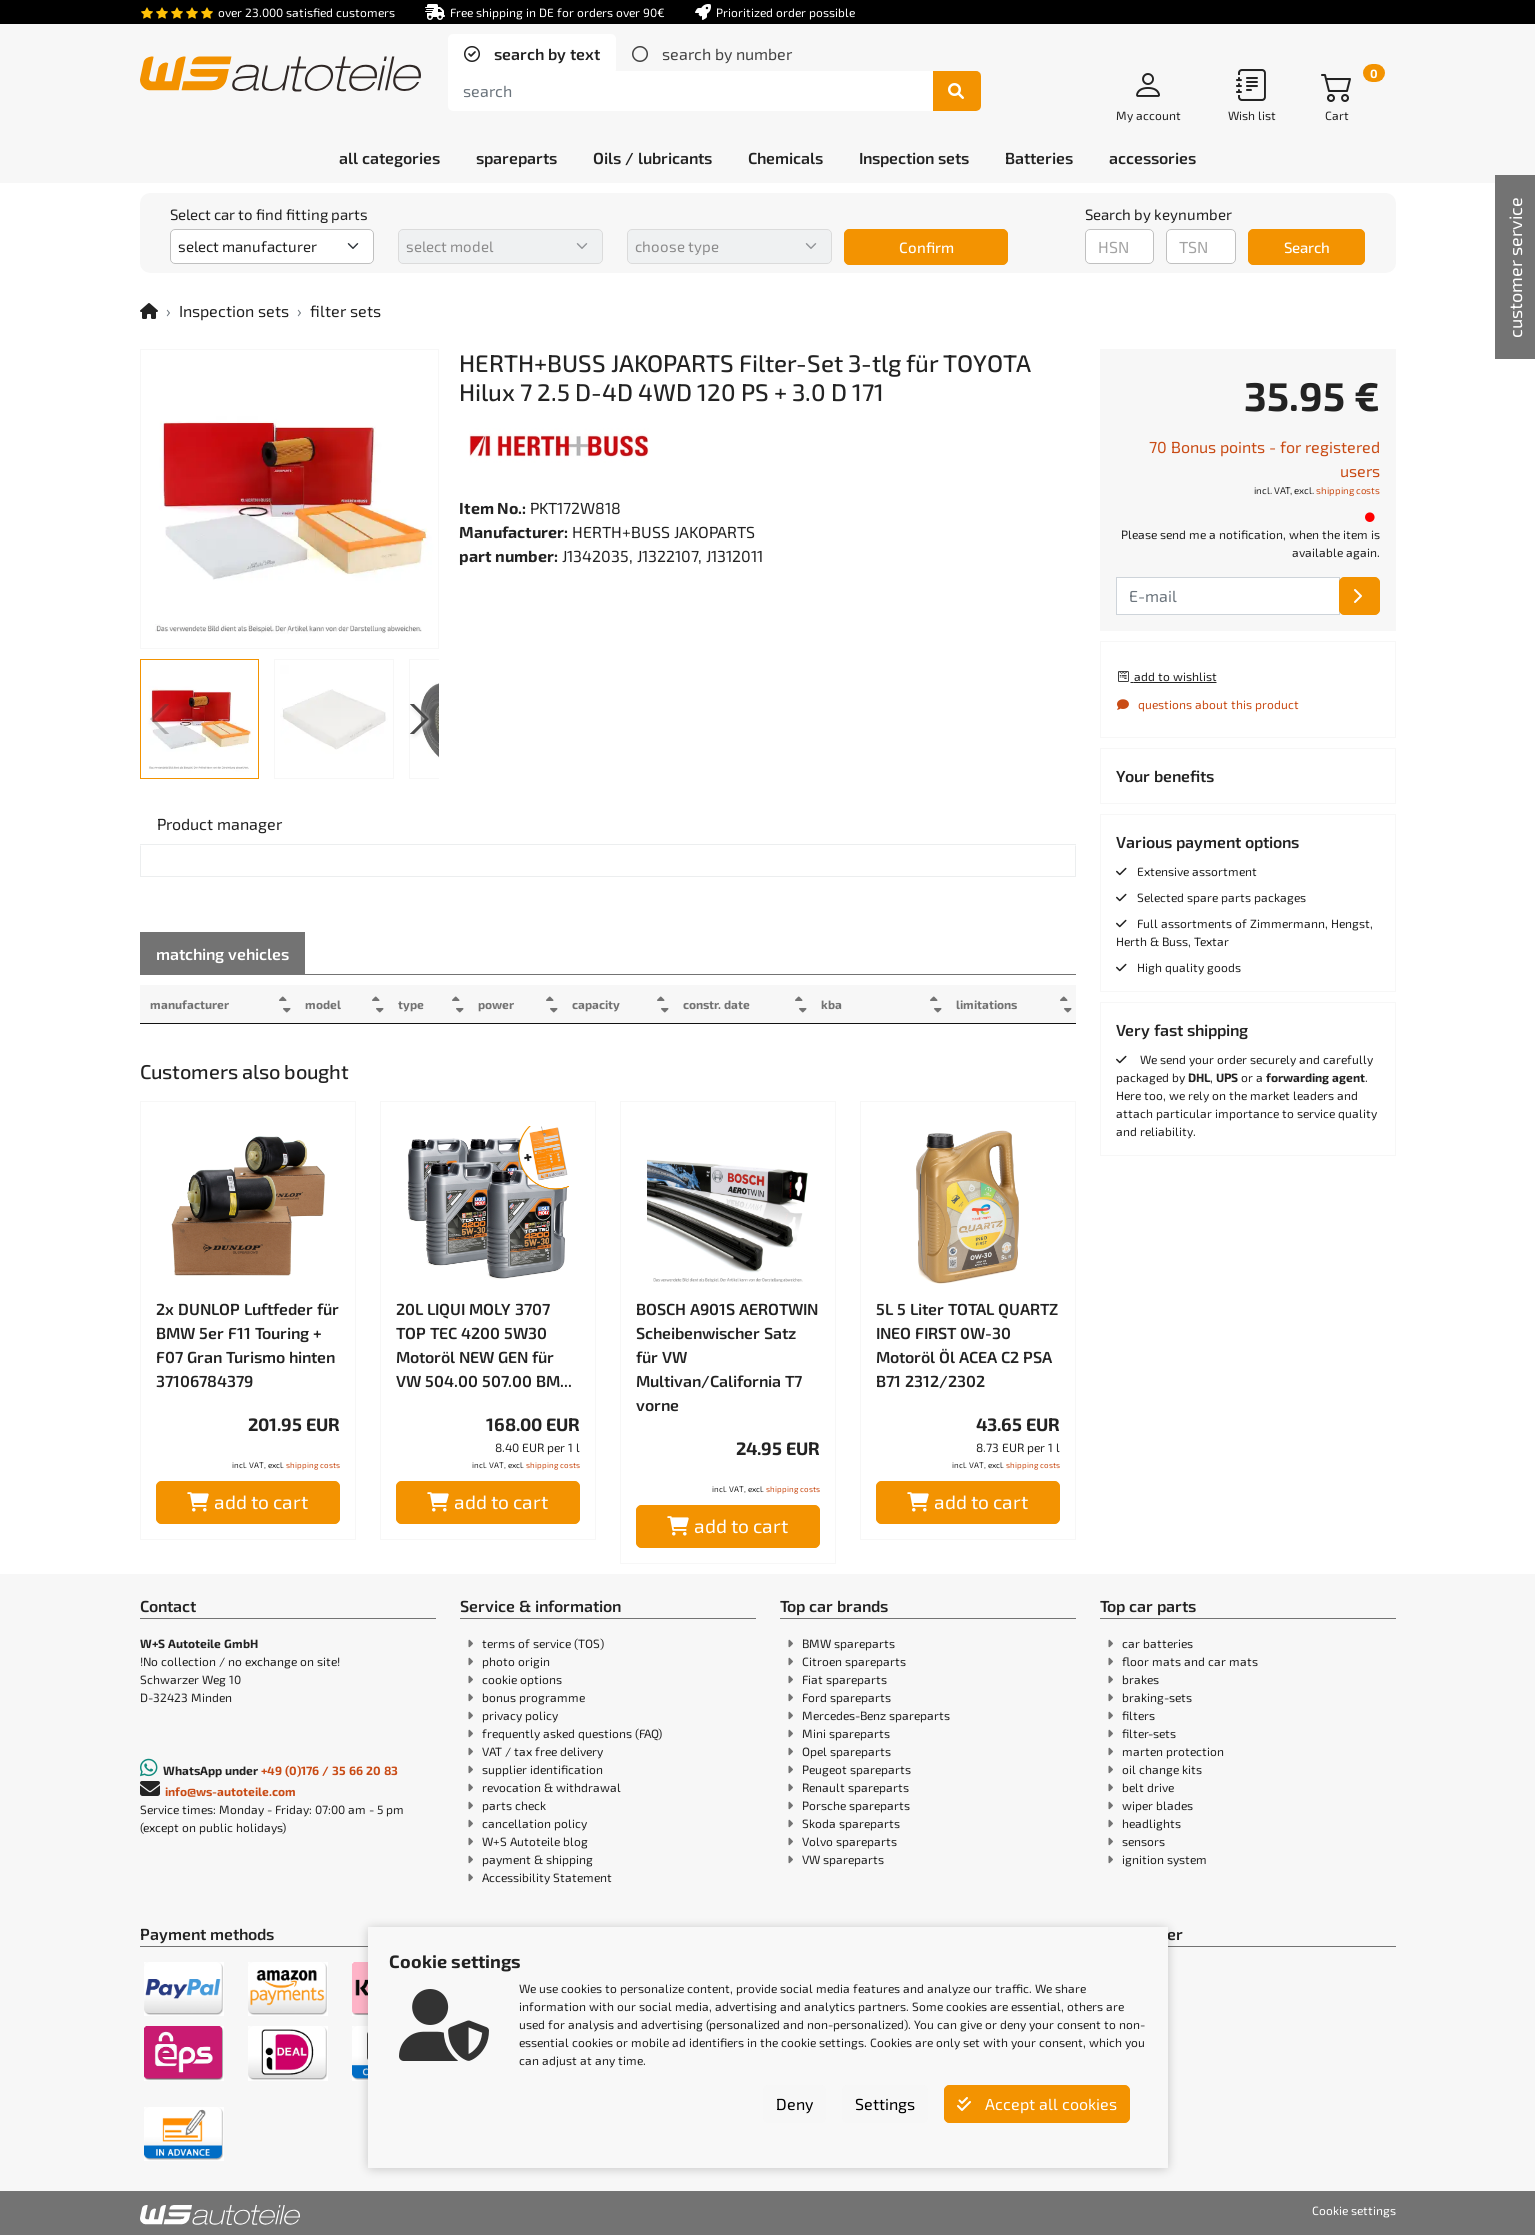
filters (1138, 1715)
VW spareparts (843, 1859)
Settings (885, 2103)
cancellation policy (534, 1823)
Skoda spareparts (851, 1823)
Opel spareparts (846, 1751)
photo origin (516, 1661)
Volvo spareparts (849, 1841)
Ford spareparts (846, 1697)
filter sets (345, 310)
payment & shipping (537, 1859)
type (424, 1004)
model (330, 1004)
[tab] (532, 54)
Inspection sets (234, 310)
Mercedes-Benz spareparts (876, 1715)
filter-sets (1149, 1733)
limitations (980, 1004)
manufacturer (189, 1004)
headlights (1151, 1823)
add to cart (247, 1501)
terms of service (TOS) (543, 1643)
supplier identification (542, 1769)
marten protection (1173, 1751)
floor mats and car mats (1190, 1661)
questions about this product (1207, 704)
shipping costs (313, 1465)
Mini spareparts (846, 1733)
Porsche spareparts (856, 1805)
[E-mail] (1359, 596)
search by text (545, 53)
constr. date (743, 1004)
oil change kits (1162, 1769)
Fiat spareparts (844, 1679)
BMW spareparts (848, 1643)
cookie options (522, 1679)
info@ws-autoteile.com (230, 1791)
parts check (514, 1805)
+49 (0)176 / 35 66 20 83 (329, 1770)
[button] (415, 719)
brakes (1140, 1679)
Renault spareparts (855, 1787)
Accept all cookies (1037, 2103)
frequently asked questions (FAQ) (572, 1733)
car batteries (1157, 1643)
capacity (618, 1004)
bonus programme (533, 1697)
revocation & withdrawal (551, 1787)
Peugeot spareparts (856, 1769)
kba (865, 1004)
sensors (1143, 1841)
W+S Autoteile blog (535, 1841)
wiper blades (1157, 1805)
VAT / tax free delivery (542, 1751)
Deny (794, 2103)
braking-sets (1157, 1697)
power (513, 1004)
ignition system (1164, 1859)
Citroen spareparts (854, 1661)
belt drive (1148, 1787)
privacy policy (520, 1715)
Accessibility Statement (547, 1877)
